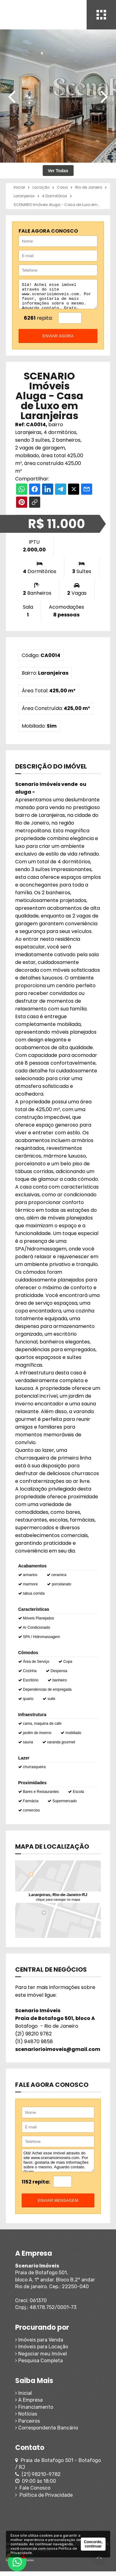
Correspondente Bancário (46, 2432)
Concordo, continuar (93, 2544)
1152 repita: (36, 2186)
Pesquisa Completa (39, 2365)
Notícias (26, 2418)
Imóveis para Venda (39, 2344)
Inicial (23, 2398)
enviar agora (58, 340)
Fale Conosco (32, 2492)
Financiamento (34, 2412)
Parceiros (27, 2426)
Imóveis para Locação (41, 2351)
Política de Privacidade (44, 2500)
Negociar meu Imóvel (41, 2358)
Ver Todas (58, 170)
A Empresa (29, 2404)
